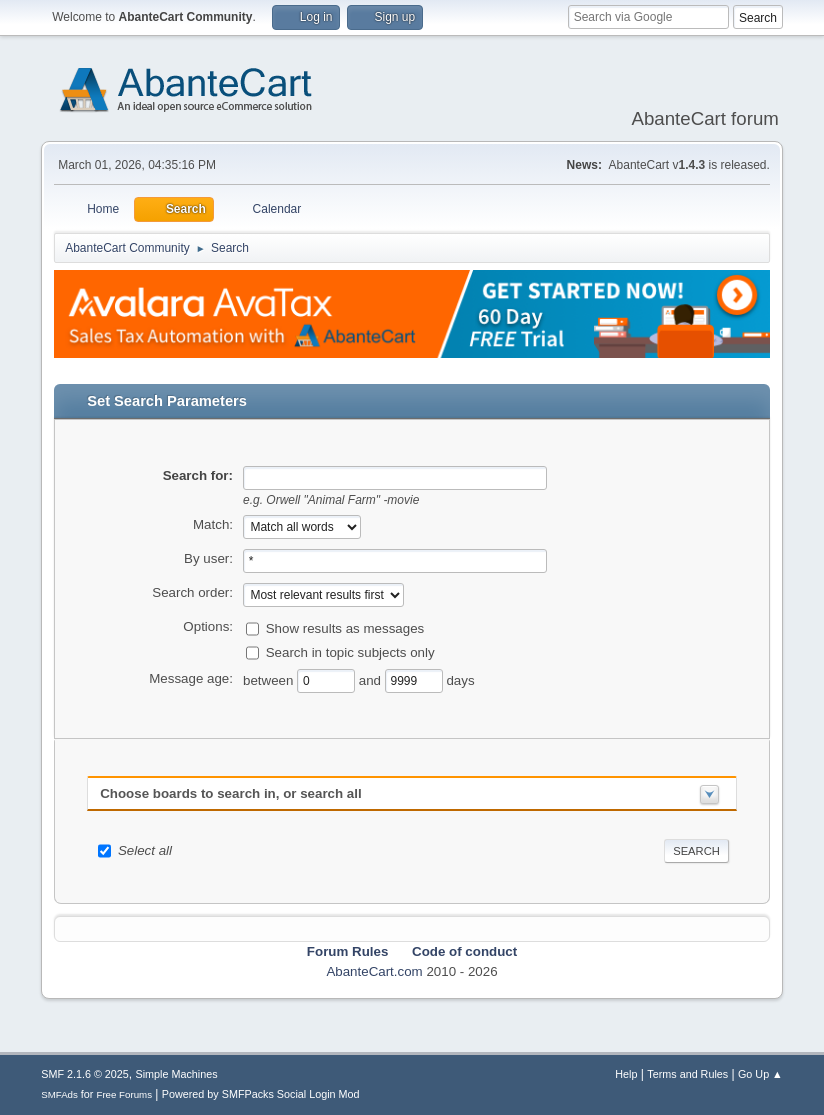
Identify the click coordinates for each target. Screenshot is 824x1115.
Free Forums (124, 1094)
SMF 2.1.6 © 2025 (85, 1074)
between (270, 680)
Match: (213, 524)
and (372, 680)
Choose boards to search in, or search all (230, 793)
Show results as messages (345, 628)
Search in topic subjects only (350, 652)
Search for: (198, 475)
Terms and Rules (687, 1074)
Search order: (192, 592)
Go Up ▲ (760, 1074)
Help (626, 1074)
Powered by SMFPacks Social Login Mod (261, 1094)
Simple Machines (177, 1074)
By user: (208, 558)
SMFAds (59, 1094)
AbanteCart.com (374, 971)
